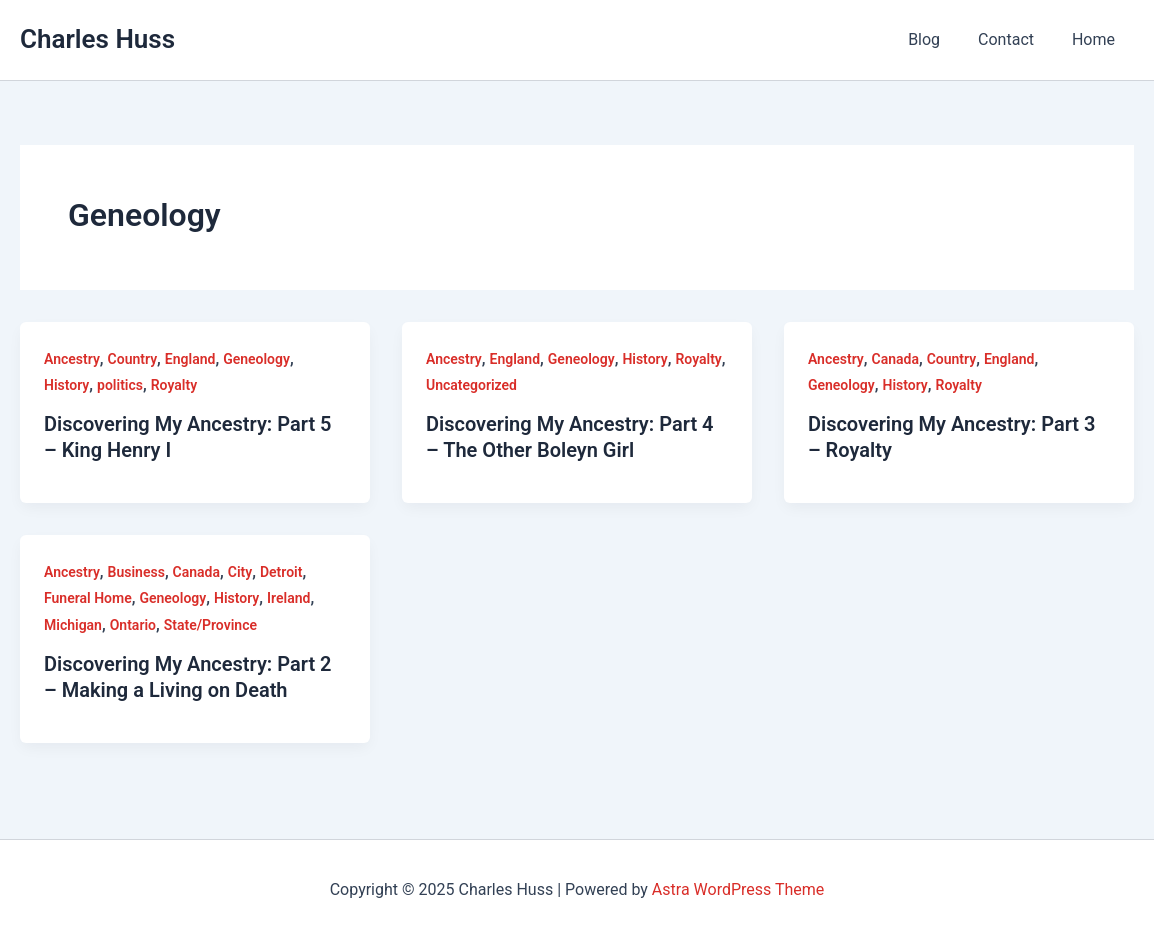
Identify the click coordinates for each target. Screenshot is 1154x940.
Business (136, 572)
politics (120, 385)
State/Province (210, 625)
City (240, 572)
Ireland (288, 598)
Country (133, 359)
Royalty (174, 385)
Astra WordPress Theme (738, 889)
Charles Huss (97, 39)
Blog (939, 39)
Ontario (133, 625)
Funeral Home (88, 598)
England (190, 359)
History (66, 385)
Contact (1015, 39)
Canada (894, 359)
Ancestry (72, 359)
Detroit (281, 572)
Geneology (256, 359)
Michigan (73, 625)
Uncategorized (471, 385)
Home (1096, 39)
